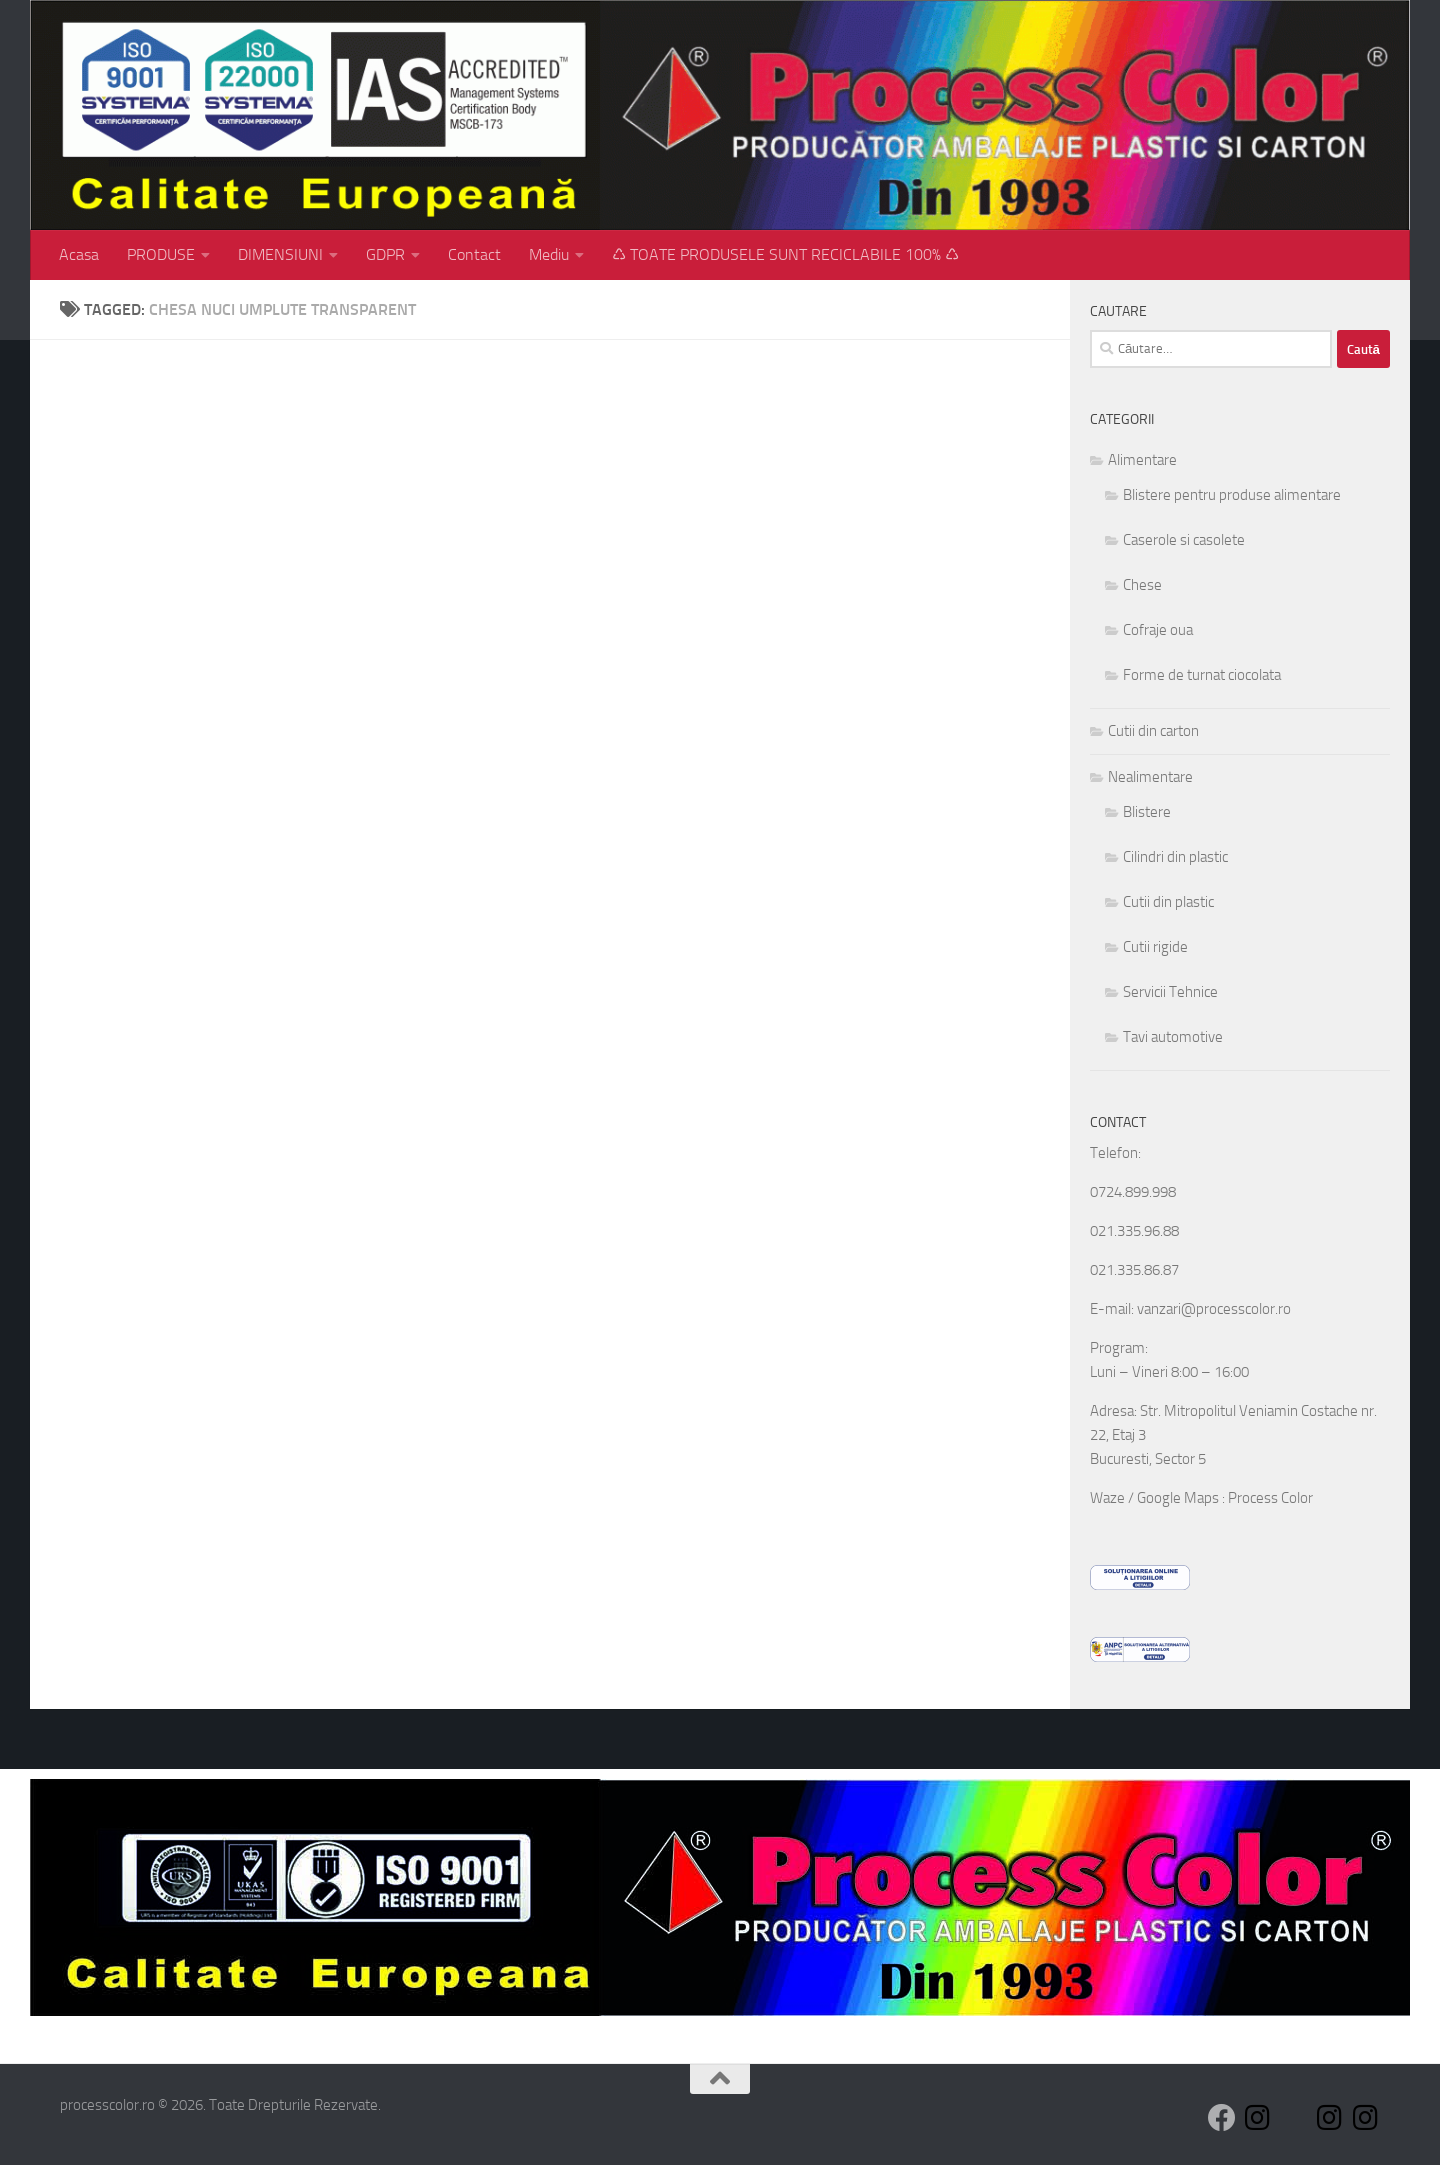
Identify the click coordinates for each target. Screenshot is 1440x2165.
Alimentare (1142, 460)
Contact (474, 254)
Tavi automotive (1173, 1037)
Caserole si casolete (1184, 540)
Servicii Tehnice (1170, 992)
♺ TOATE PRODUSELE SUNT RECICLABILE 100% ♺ (785, 254)
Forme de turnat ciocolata (1202, 675)
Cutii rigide (1155, 947)
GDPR (385, 254)
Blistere (1147, 812)
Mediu (549, 254)
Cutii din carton (1153, 731)
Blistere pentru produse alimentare (1232, 495)
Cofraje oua (1158, 630)
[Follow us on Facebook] (1222, 2118)
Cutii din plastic (1168, 902)
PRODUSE (161, 254)
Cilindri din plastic (1175, 857)
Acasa (79, 254)
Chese (1142, 585)
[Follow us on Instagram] (1258, 2118)
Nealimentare (1150, 777)
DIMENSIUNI (280, 254)
